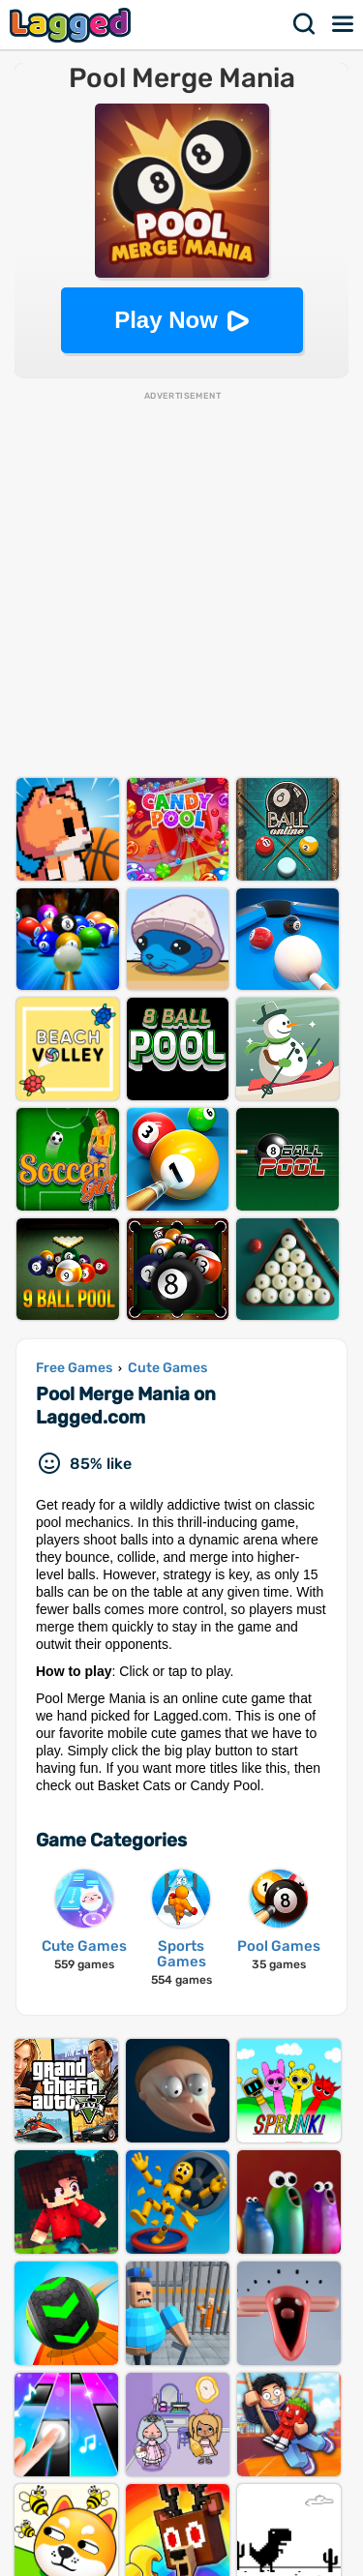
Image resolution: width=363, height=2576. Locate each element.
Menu (343, 24)
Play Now (166, 320)
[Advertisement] (181, 584)
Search (305, 24)
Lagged (73, 24)
